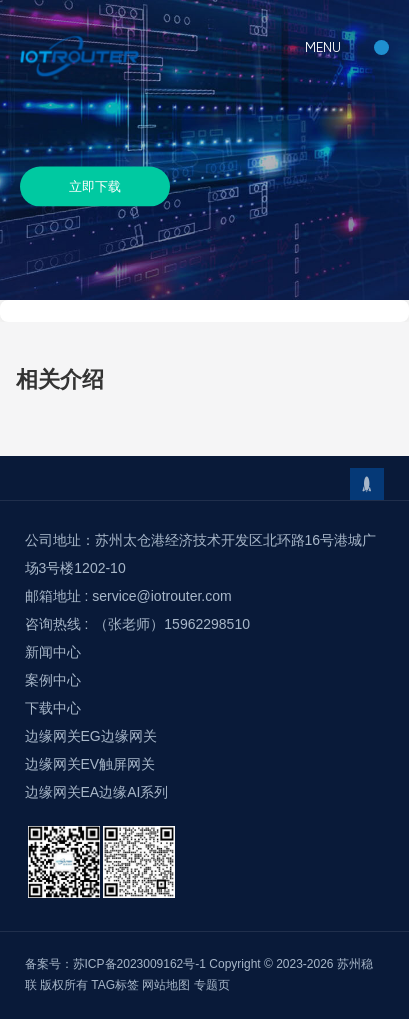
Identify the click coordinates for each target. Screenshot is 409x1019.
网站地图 (166, 985)
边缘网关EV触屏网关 (90, 764)
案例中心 (53, 680)
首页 (12, 310)
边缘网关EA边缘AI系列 (97, 792)
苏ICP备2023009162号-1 (139, 964)
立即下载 (95, 185)
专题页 (212, 985)
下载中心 (62, 310)
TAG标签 (115, 985)
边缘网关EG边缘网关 (91, 736)
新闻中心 (53, 652)
